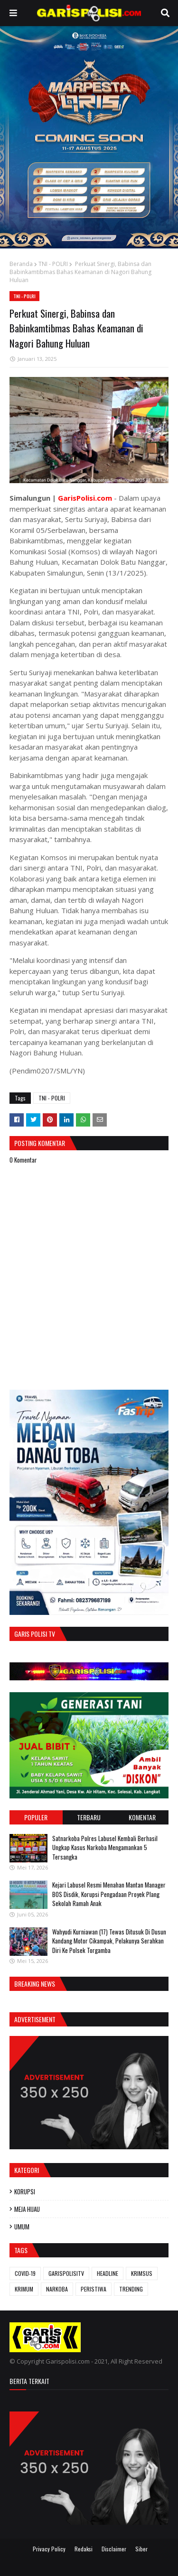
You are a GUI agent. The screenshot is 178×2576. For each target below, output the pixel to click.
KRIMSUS (141, 2273)
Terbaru (89, 1817)
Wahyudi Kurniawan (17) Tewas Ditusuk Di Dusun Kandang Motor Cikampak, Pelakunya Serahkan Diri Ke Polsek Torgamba (109, 1941)
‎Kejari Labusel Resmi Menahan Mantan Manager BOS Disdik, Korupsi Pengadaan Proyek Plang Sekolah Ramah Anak (109, 1894)
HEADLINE (107, 2273)
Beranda (21, 264)
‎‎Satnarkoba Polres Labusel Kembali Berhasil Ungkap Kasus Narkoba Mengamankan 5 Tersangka (105, 1847)
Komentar (142, 1817)
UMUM (21, 2226)
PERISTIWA (93, 2289)
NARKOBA (57, 2289)
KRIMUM (24, 2289)
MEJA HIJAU (27, 2209)
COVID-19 (25, 2273)
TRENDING (131, 2289)
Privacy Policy (49, 2549)
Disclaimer (114, 2549)
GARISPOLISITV (66, 2273)
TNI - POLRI (53, 264)
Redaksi (84, 2549)
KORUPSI (24, 2191)
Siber (141, 2549)
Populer (35, 1817)
